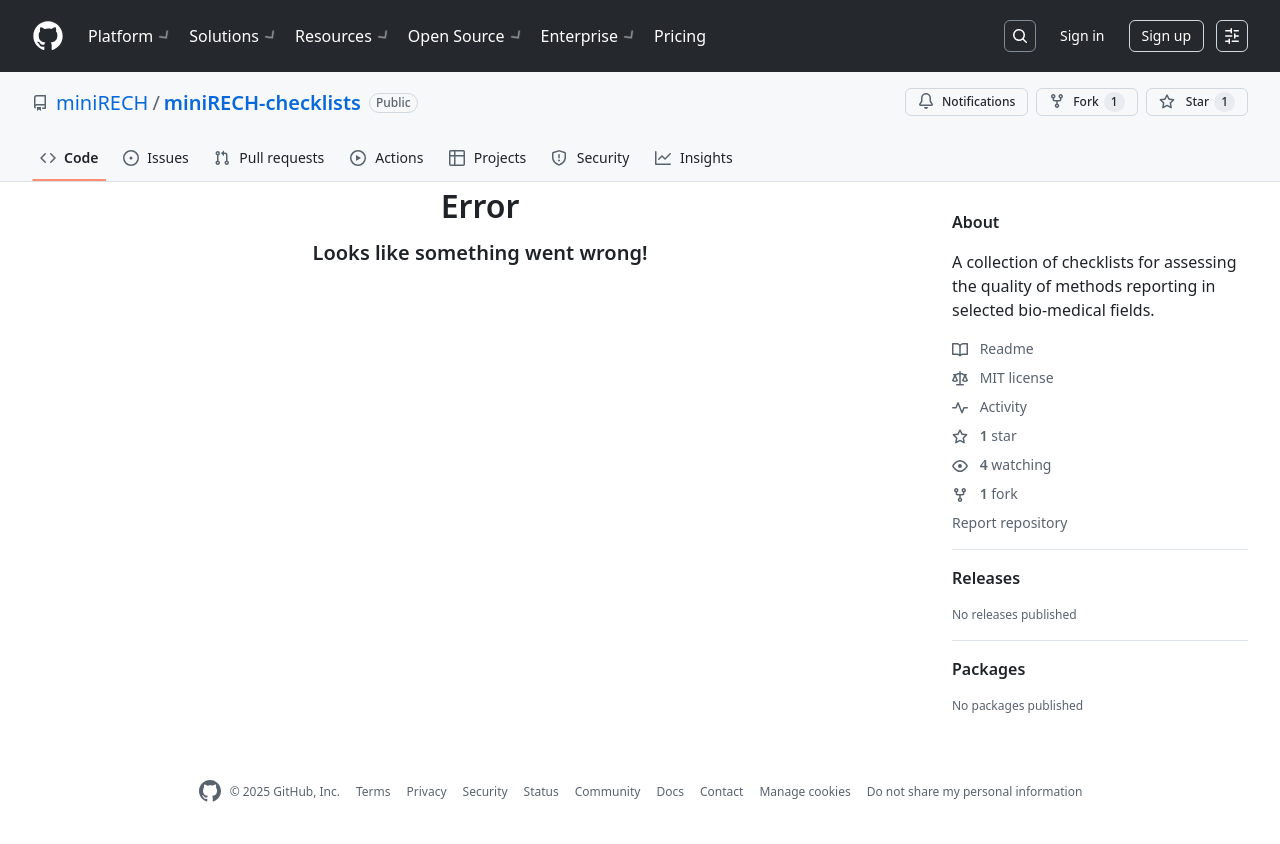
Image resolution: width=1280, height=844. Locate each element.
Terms (373, 791)
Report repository (1009, 522)
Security (485, 791)
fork (985, 493)
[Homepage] (48, 36)
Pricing (680, 36)
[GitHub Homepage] (210, 791)
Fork (1086, 102)
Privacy (427, 791)
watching (1001, 464)
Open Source (466, 36)
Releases (986, 578)
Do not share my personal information (975, 791)
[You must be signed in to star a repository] (1197, 102)
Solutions (234, 36)
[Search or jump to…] (1020, 36)
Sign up (1166, 35)
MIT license (1003, 377)
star (984, 435)
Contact (721, 791)
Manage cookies (804, 791)
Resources (343, 36)
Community (608, 791)
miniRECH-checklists (262, 102)
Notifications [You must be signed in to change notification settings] (966, 101)
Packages (988, 669)
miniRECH (102, 102)
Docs (670, 791)
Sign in (1082, 35)
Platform (130, 36)
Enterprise (589, 36)
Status (541, 791)
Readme (993, 348)
